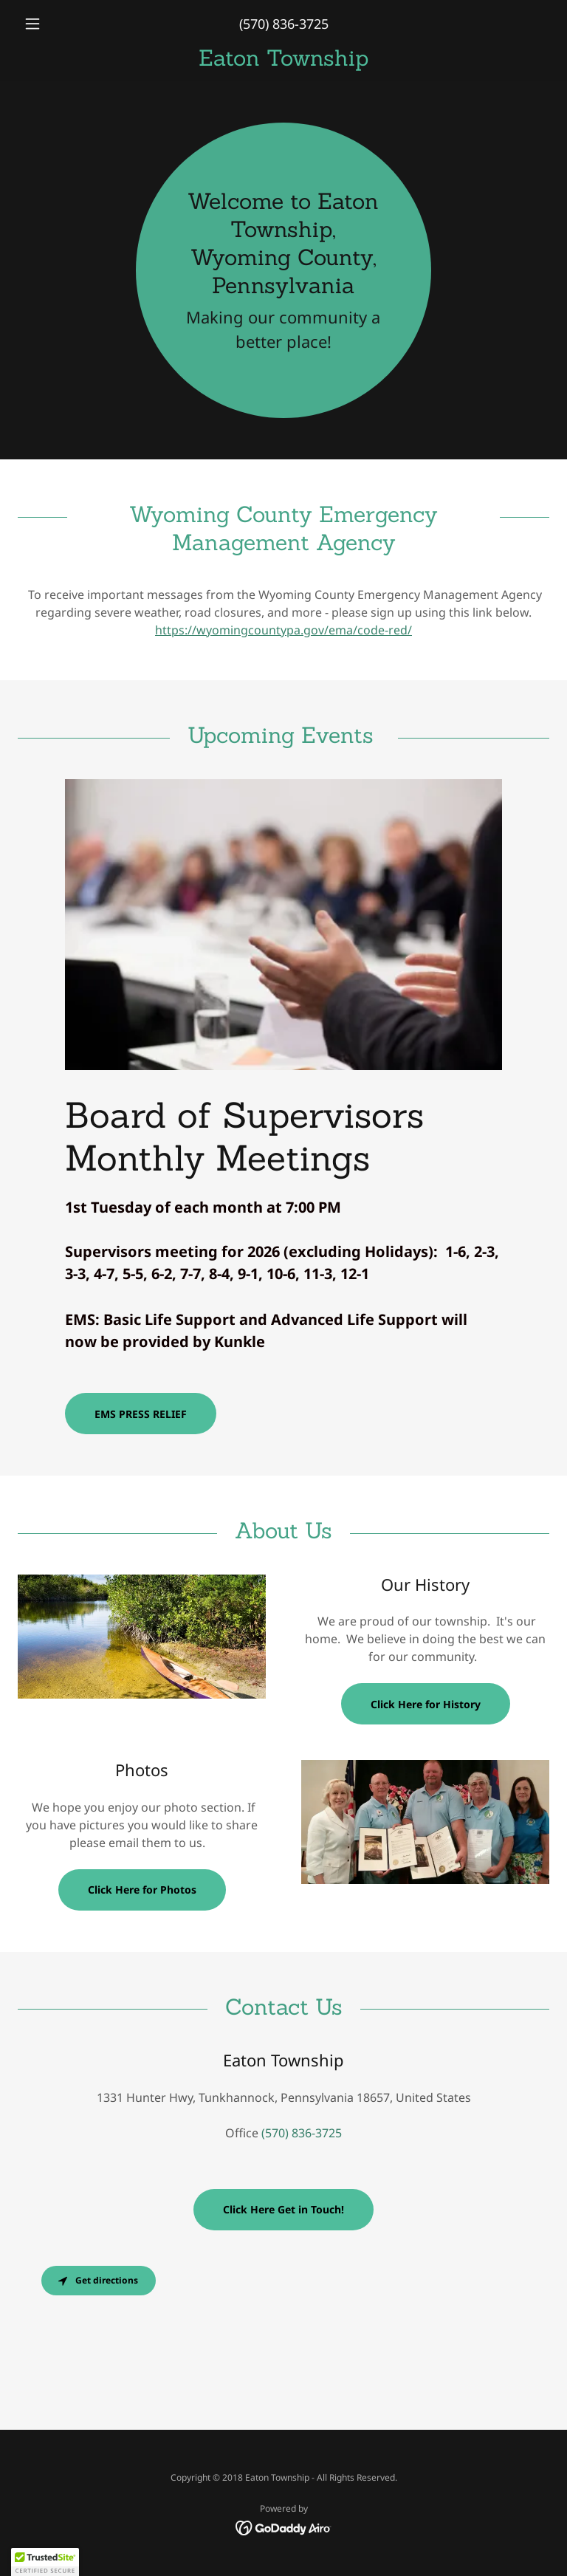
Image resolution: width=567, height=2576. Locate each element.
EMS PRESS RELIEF (140, 1414)
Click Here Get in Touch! (283, 2209)
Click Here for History (426, 1704)
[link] (283, 61)
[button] (57, 23)
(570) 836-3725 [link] (284, 23)
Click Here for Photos (142, 1890)
